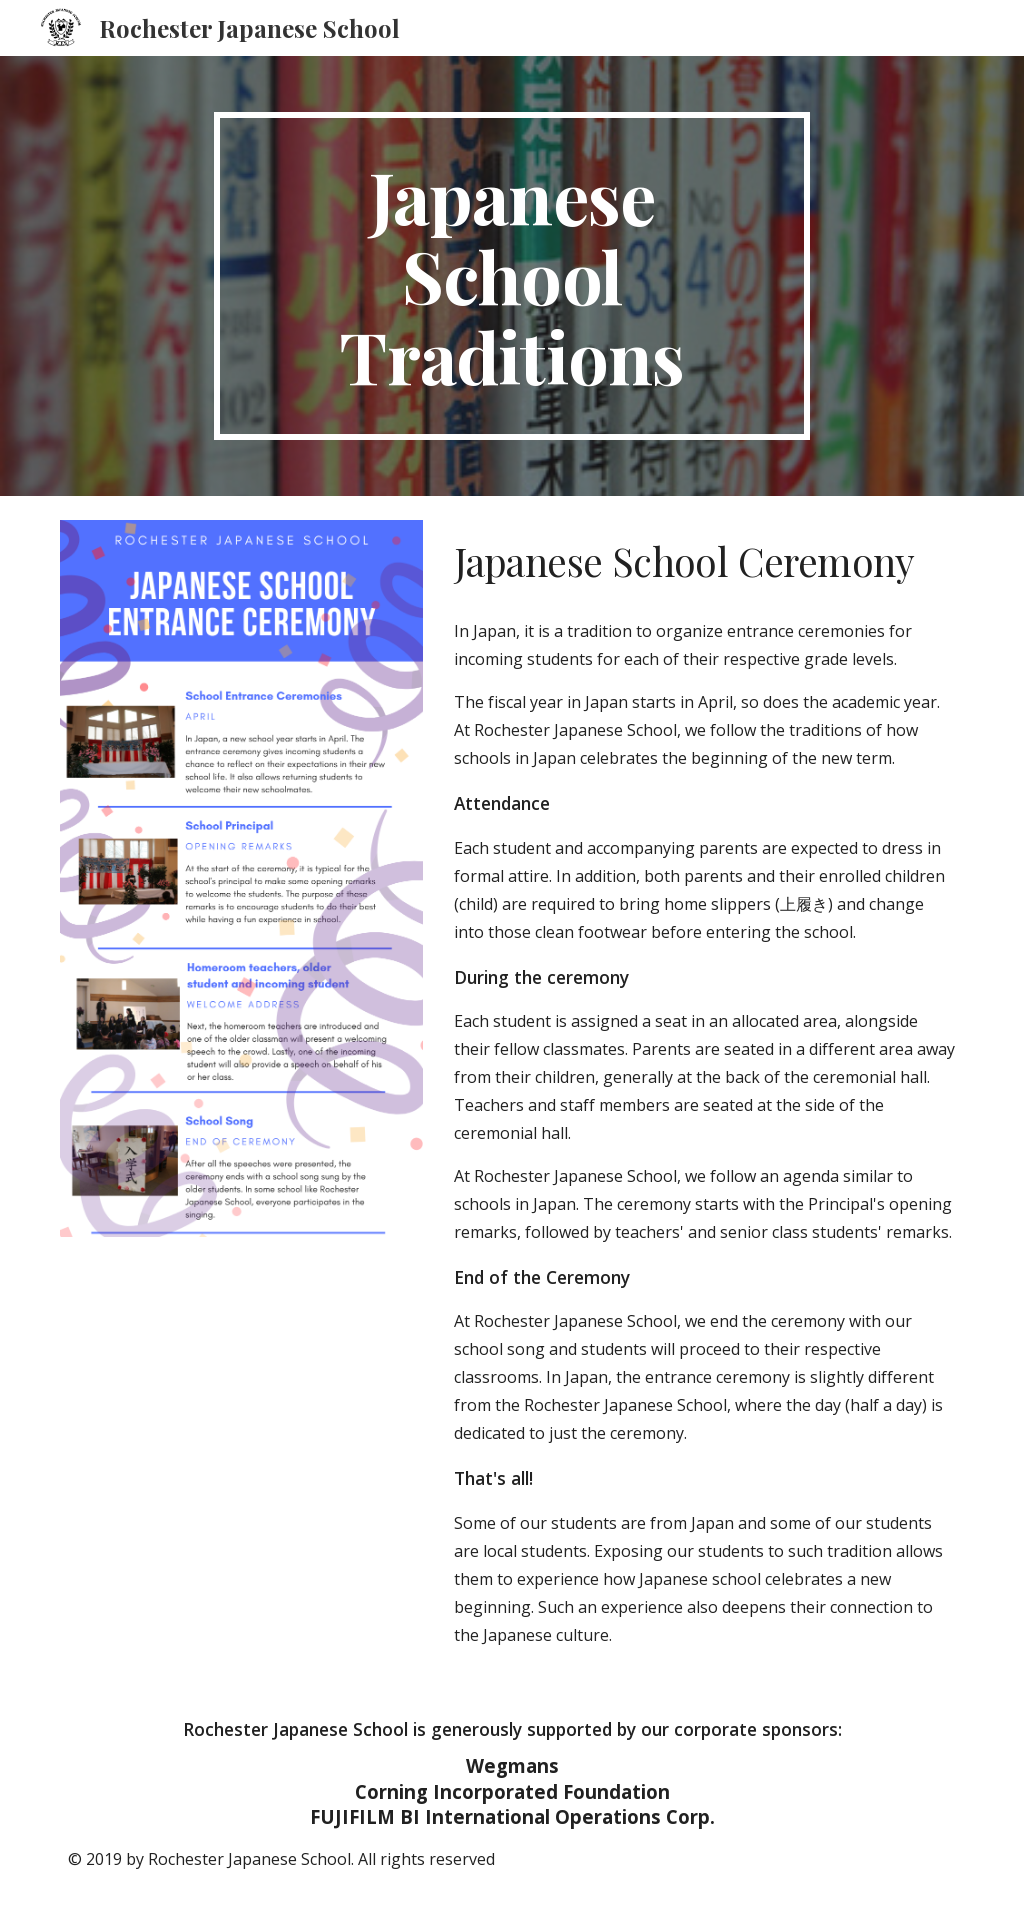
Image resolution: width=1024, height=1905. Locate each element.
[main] (511, 276)
